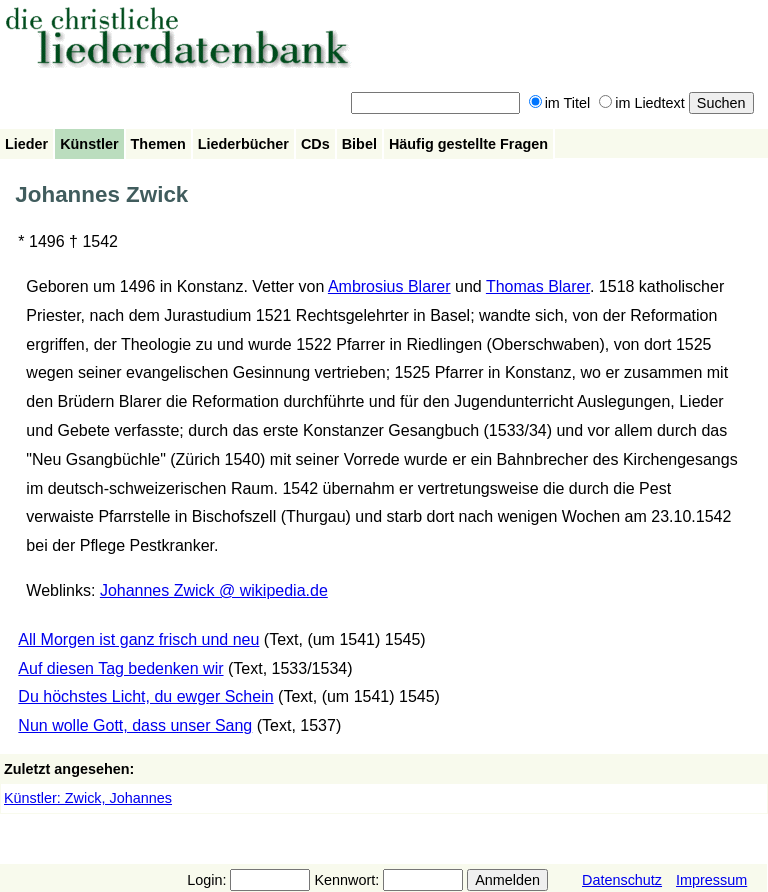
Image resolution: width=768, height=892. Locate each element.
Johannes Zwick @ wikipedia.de (214, 590)
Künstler (89, 144)
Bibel (359, 144)
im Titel (560, 103)
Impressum (711, 880)
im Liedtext (642, 103)
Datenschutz (622, 880)
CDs (315, 144)
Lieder (26, 144)
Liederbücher (243, 144)
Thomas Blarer (538, 286)
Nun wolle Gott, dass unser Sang (135, 725)
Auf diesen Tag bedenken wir (120, 668)
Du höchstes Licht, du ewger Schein (145, 696)
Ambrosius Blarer (389, 286)
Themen (158, 144)
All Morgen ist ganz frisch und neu (138, 639)
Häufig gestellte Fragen (468, 144)
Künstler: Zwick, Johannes (88, 798)
